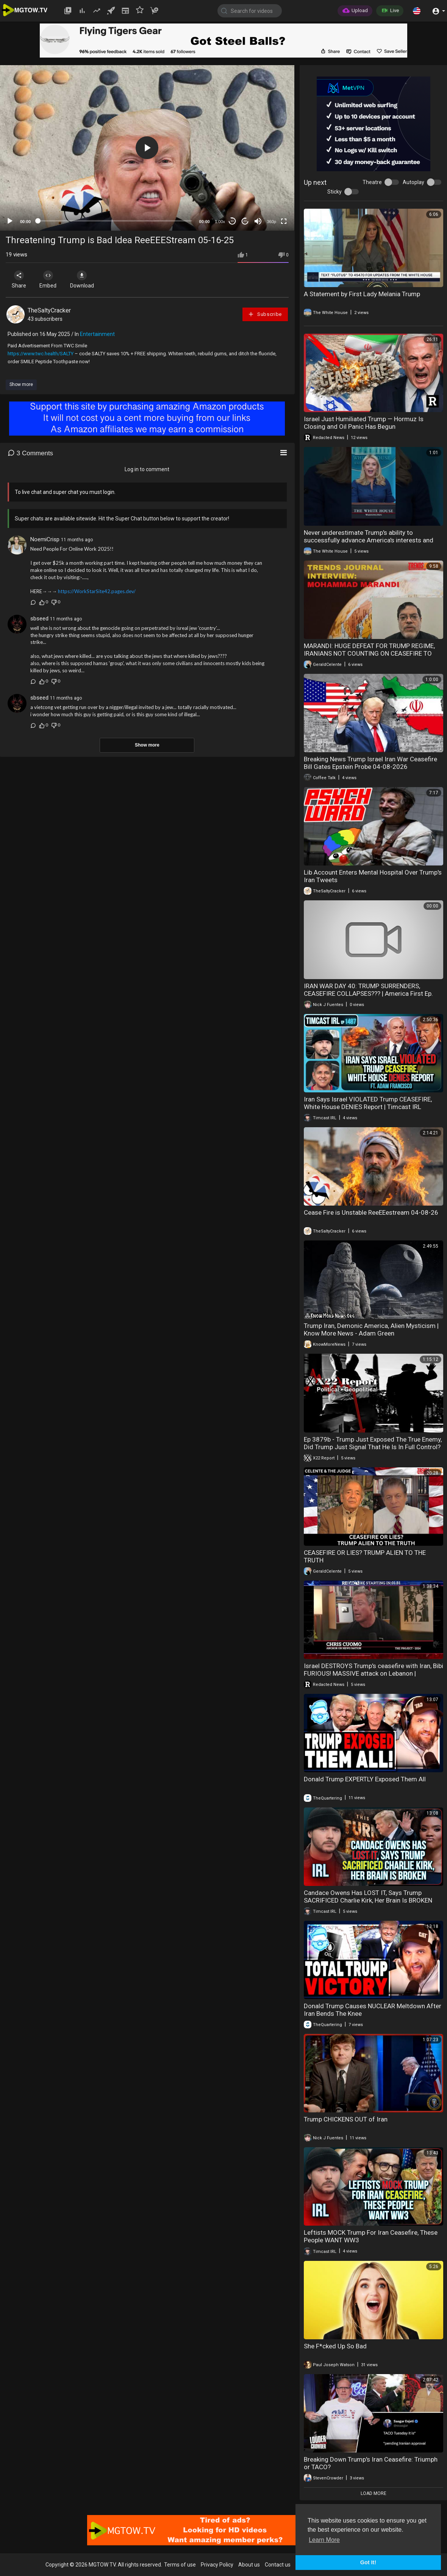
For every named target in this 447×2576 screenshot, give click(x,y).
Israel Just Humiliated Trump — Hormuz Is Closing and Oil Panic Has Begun (364, 422)
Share (20, 279)
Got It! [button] (368, 2562)
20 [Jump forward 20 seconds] (245, 221)
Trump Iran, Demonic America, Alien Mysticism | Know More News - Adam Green (371, 1329)
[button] (416, 10)
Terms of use (180, 2565)
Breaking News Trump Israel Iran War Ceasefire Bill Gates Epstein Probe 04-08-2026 (370, 762)
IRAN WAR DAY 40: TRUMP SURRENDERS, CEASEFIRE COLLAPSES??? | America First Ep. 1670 (368, 993)
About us (249, 2565)
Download (85, 279)
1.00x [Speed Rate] (220, 221)
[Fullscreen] (284, 221)
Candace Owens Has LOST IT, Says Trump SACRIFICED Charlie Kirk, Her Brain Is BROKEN (368, 1896)
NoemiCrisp (44, 539)
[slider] (115, 221)
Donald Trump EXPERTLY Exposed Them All (365, 1779)
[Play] (10, 221)
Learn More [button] (324, 2540)
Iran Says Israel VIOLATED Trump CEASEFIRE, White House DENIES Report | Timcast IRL (368, 1103)
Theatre (372, 182)
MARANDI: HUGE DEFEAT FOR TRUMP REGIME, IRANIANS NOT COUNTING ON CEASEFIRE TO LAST (369, 653)
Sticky (334, 192)
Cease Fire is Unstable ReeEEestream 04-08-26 (371, 1212)
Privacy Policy (217, 2565)
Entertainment (97, 334)
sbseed (39, 618)
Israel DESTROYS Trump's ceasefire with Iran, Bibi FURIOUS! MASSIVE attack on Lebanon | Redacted (373, 1673)
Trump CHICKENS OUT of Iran (346, 2119)
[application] (147, 148)
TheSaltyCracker (49, 310)
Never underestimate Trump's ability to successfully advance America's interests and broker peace (368, 540)
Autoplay (413, 182)
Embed (50, 279)
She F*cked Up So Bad (335, 2346)
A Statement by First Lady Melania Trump (362, 294)
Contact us (278, 2565)
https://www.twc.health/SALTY (40, 353)
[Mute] (258, 221)
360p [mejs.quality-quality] (271, 221)
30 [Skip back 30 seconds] (232, 221)
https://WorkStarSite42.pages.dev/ (97, 591)
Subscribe (265, 314)
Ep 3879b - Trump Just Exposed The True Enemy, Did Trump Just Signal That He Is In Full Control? (373, 1443)
